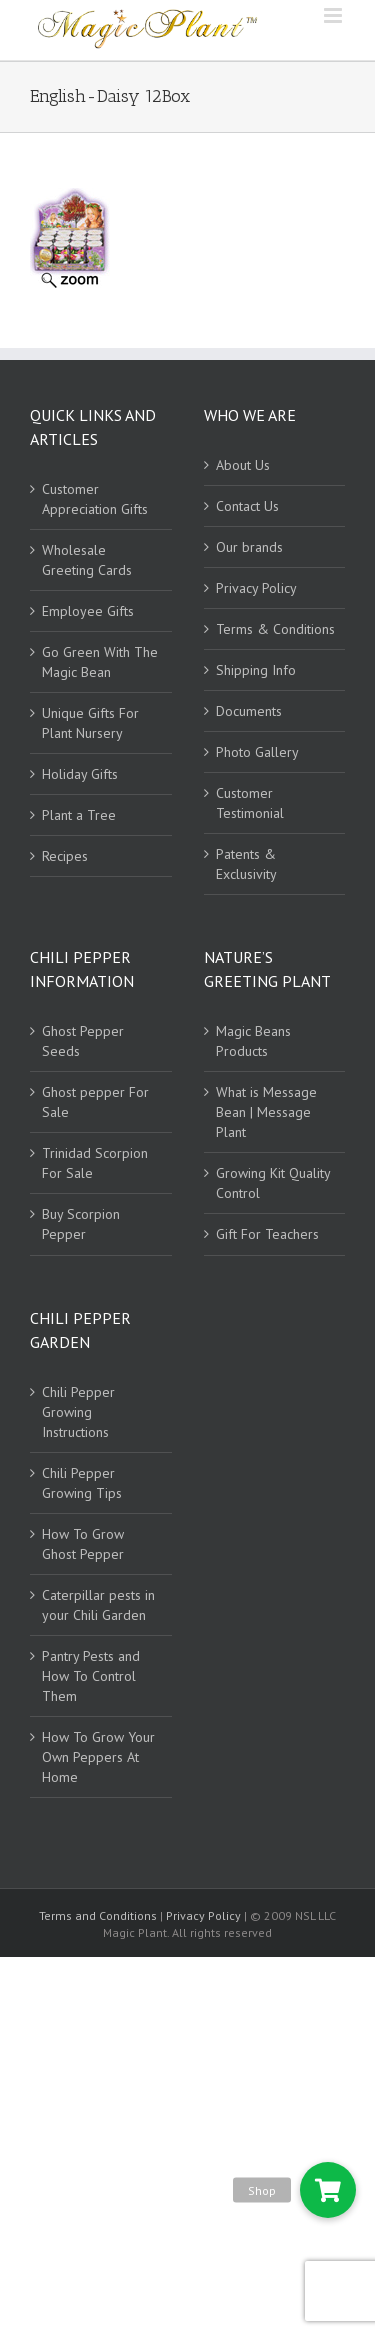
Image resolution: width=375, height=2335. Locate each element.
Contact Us (247, 506)
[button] (328, 2190)
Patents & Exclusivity (246, 864)
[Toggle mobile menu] (334, 15)
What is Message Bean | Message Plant (266, 1112)
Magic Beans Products (253, 1041)
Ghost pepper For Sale (95, 1102)
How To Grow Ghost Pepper (83, 1544)
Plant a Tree (79, 815)
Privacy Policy (256, 588)
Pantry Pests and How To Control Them (91, 1676)
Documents (249, 711)
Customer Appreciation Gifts (95, 499)
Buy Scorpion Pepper (81, 1224)
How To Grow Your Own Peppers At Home (98, 1757)
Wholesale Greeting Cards (87, 560)
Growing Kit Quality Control (273, 1183)
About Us (243, 465)
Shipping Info (256, 670)
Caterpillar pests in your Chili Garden (98, 1605)
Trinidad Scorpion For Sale (95, 1163)
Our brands (249, 547)
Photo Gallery (257, 752)
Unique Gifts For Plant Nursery (90, 723)
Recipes (65, 856)
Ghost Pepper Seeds (83, 1041)
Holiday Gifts (80, 774)
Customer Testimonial (250, 803)
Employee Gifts (88, 611)
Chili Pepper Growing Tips (82, 1483)
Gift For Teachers (267, 1234)
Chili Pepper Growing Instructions (78, 1412)
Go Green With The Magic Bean (100, 662)
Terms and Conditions (99, 1915)
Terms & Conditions (275, 629)
